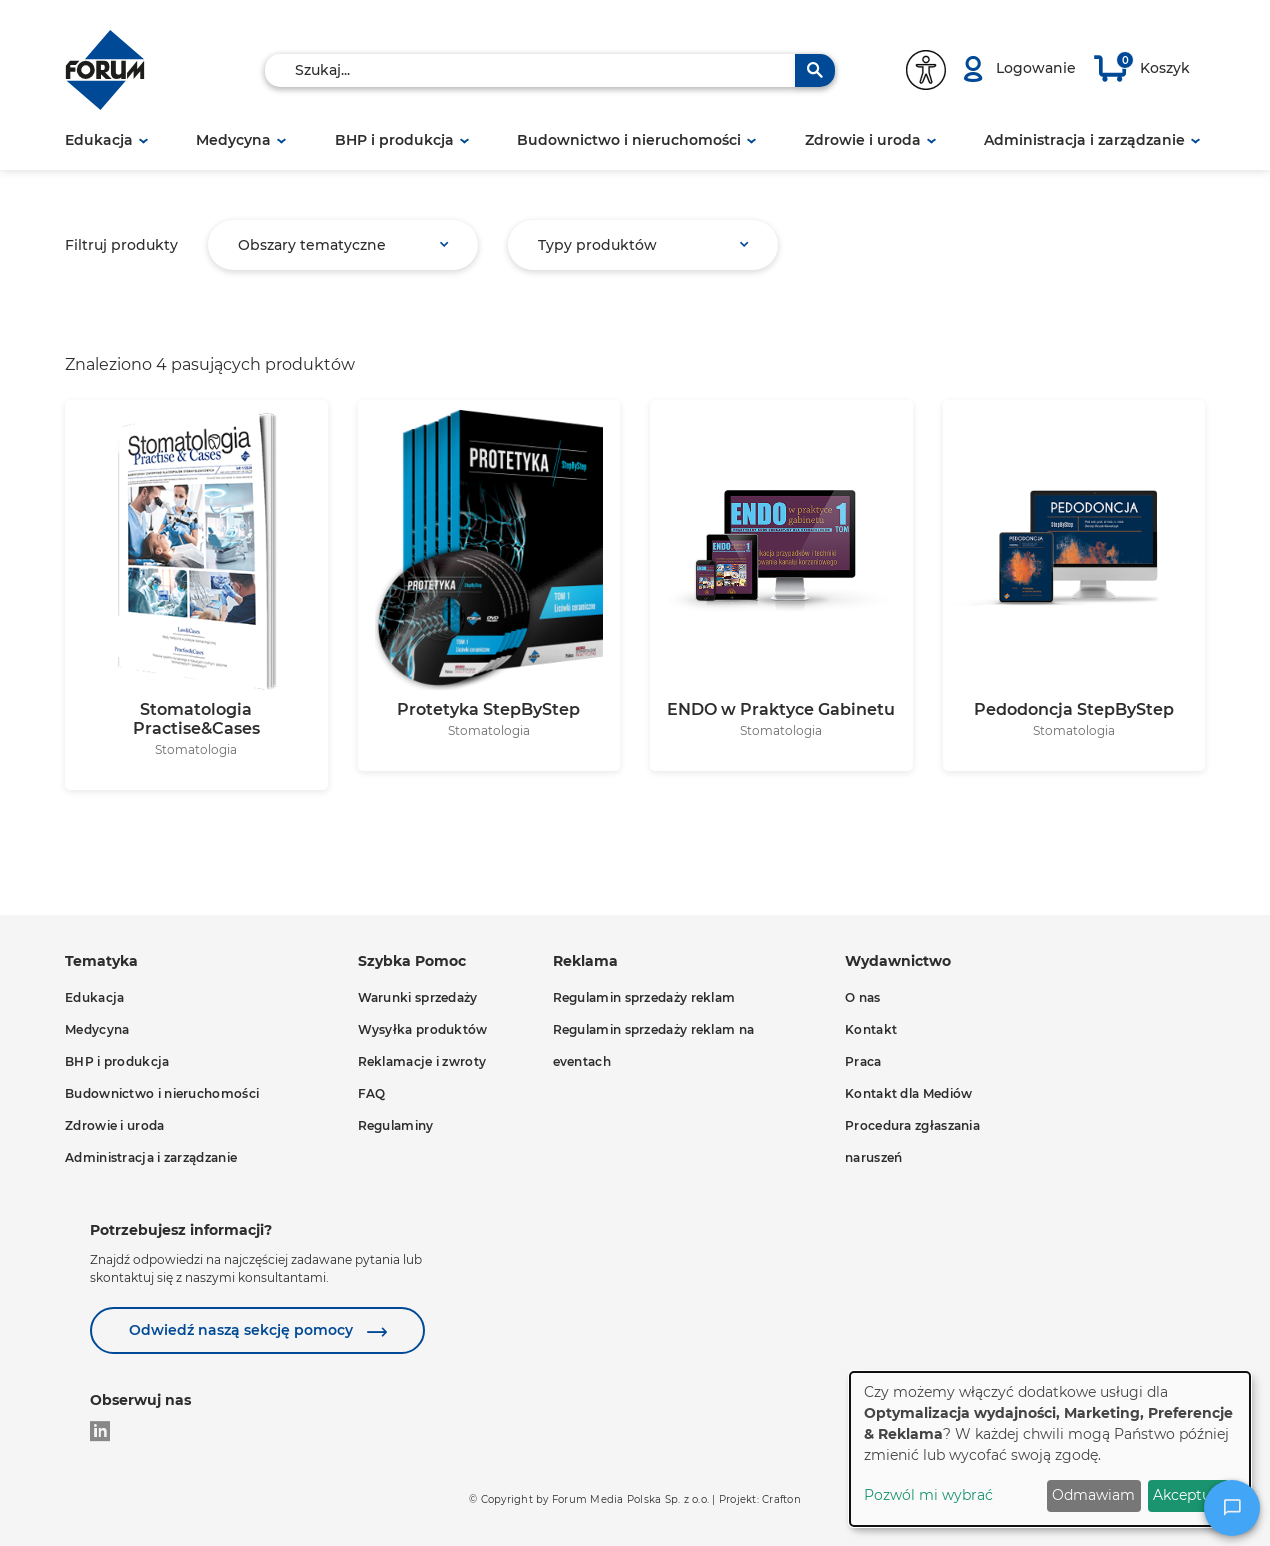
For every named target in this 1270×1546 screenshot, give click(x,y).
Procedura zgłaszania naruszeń (912, 1141)
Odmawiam (1093, 1495)
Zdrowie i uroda (863, 140)
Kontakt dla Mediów (908, 1093)
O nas (863, 997)
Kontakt (871, 1029)
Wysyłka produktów (423, 1029)
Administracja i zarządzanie (1084, 140)
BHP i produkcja (394, 140)
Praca (863, 1061)
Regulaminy (396, 1125)
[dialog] (1050, 1449)
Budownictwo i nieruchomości (629, 140)
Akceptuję (1188, 1495)
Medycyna (233, 140)
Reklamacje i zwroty (422, 1061)
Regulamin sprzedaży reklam (644, 997)
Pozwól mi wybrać (928, 1495)
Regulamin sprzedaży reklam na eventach (654, 1045)
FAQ (372, 1093)
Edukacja (99, 140)
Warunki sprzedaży (418, 997)
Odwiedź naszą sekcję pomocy (243, 1330)
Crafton (781, 1499)
